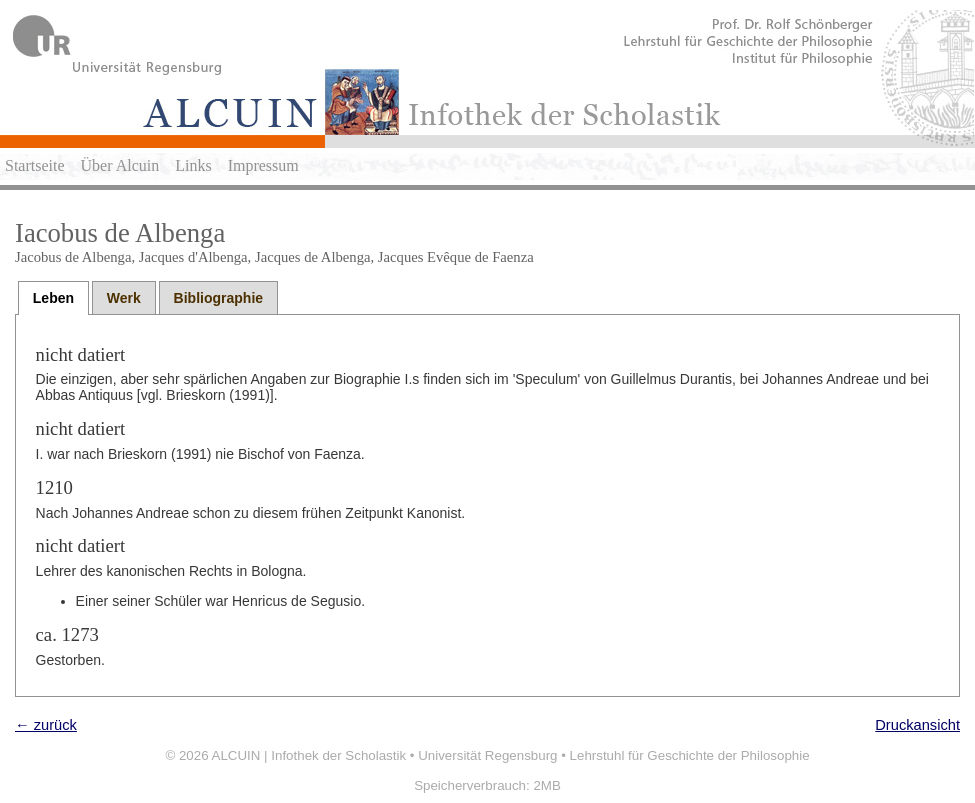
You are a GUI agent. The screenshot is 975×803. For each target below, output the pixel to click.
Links (193, 165)
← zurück (46, 725)
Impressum (263, 165)
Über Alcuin (120, 165)
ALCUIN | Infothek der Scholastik (309, 755)
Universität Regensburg (487, 755)
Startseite (35, 165)
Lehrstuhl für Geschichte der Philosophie (690, 755)
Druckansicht (917, 725)
